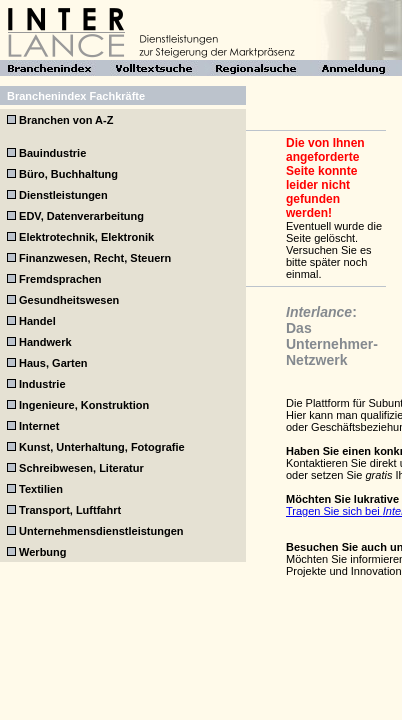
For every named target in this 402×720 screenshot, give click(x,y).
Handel (37, 321)
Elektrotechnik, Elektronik (86, 237)
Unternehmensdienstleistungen (101, 531)
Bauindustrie (52, 153)
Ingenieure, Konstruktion (84, 405)
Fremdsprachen (60, 279)
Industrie (42, 384)
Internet (39, 426)
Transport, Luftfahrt (70, 510)
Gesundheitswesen (69, 300)
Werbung (42, 552)
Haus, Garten (53, 363)
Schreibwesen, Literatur (81, 468)
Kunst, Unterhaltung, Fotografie (102, 447)
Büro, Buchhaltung (68, 174)
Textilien (41, 489)
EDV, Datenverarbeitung (81, 216)
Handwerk (45, 342)
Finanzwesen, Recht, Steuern (95, 258)
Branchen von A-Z (66, 120)
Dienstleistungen (63, 195)
